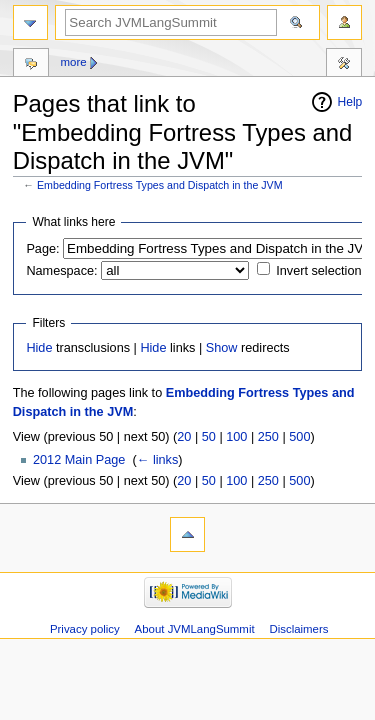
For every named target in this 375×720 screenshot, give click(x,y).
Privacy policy (85, 629)
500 (299, 437)
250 (268, 437)
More (73, 62)
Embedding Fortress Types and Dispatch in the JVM (160, 185)
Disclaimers (298, 629)
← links (158, 460)
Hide (39, 348)
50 (209, 437)
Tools (344, 65)
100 (236, 437)
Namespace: (61, 271)
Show (222, 348)
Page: (42, 249)
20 (184, 437)
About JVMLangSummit (195, 629)
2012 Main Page (79, 460)
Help (350, 102)
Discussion (31, 65)
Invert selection (318, 271)
